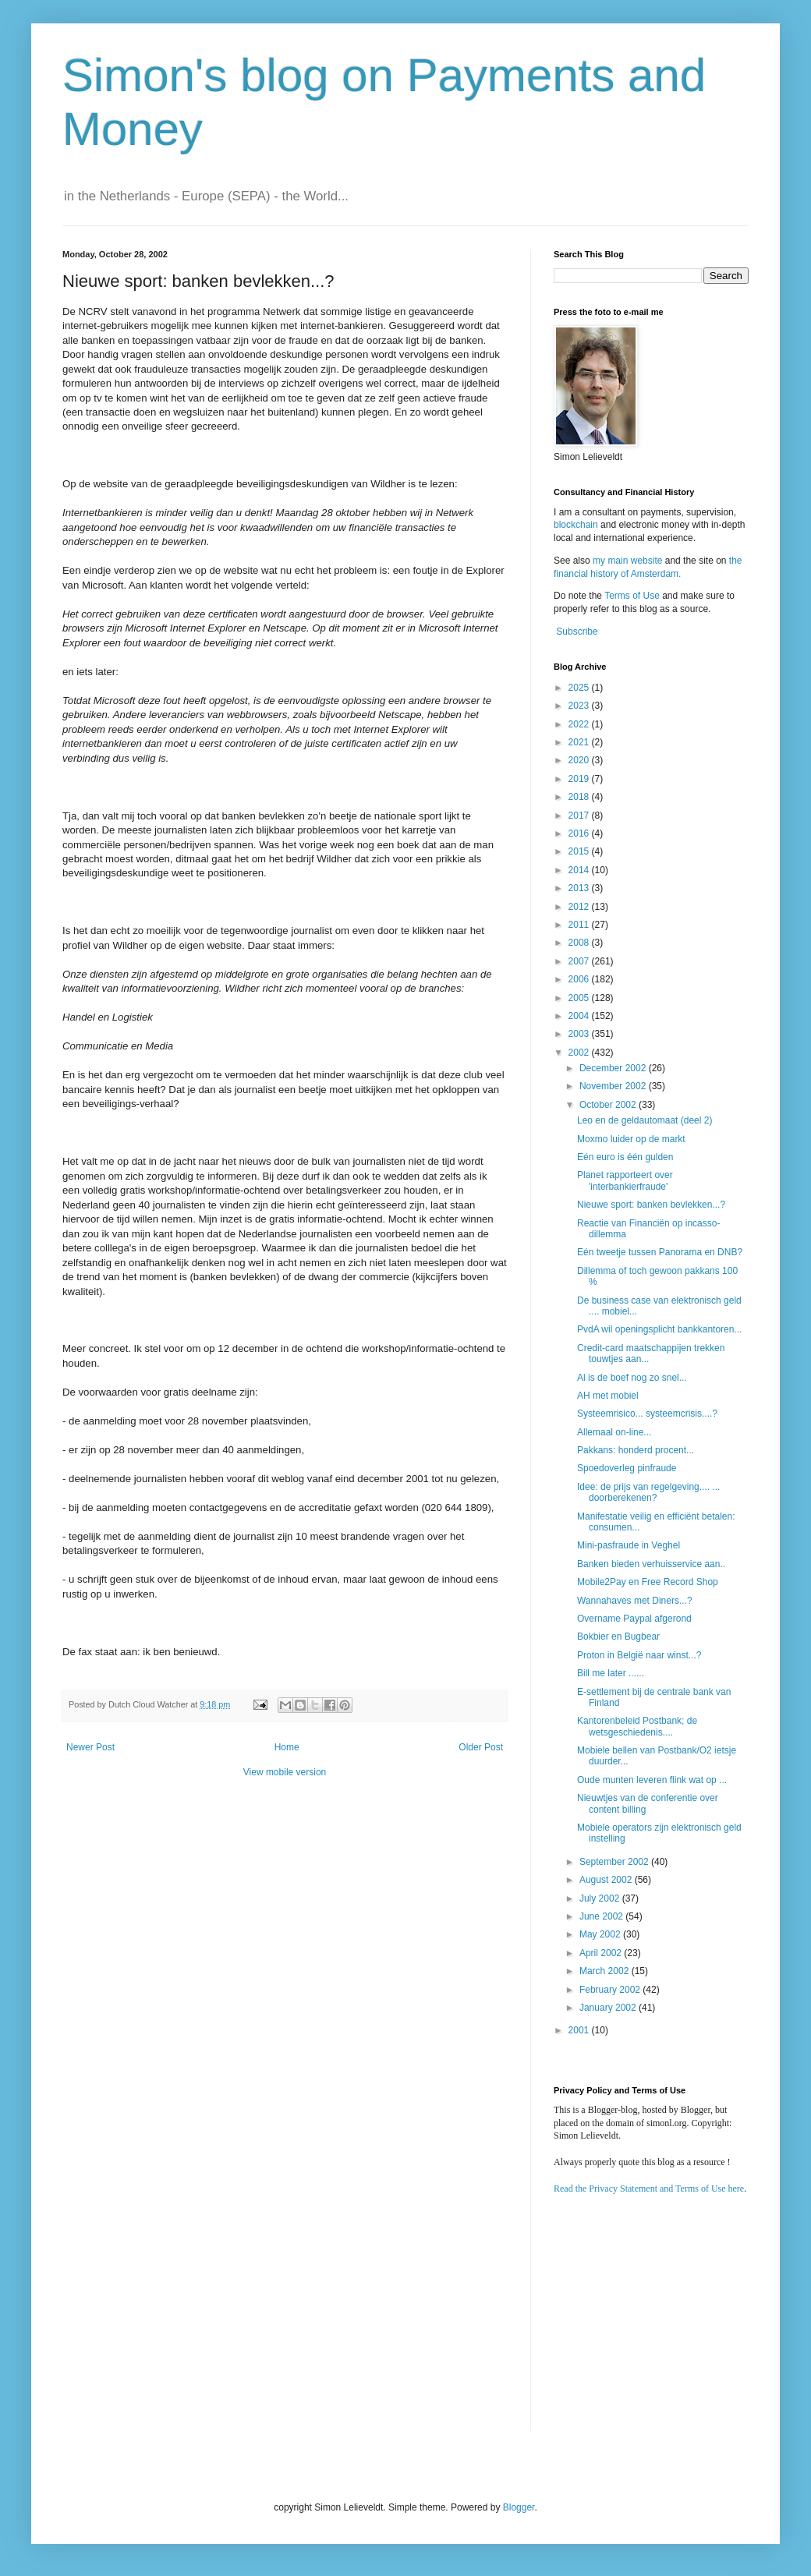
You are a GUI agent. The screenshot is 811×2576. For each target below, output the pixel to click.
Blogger (519, 2507)
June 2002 (602, 1916)
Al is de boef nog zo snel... (632, 1377)
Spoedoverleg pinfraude (626, 1468)
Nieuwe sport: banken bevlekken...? (651, 1204)
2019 (580, 778)
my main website (627, 560)
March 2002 (605, 1971)
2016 (580, 833)
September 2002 (615, 1861)
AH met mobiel (608, 1395)
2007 (580, 961)
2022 (580, 724)
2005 (580, 998)
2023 (580, 705)
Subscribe (576, 631)
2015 (580, 851)
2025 (580, 687)
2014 (580, 870)
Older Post (481, 1747)
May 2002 (601, 1934)
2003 (580, 1033)
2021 (580, 742)
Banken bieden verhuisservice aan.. (651, 1564)
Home (286, 1747)
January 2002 (609, 2007)
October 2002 (609, 1104)
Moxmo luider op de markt (631, 1139)
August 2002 (607, 1879)
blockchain (577, 524)
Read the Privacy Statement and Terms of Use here (649, 2188)
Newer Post (90, 1747)
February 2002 (611, 1989)
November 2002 (614, 1086)
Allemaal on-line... (614, 1432)
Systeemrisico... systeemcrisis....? (647, 1413)
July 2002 (600, 1898)
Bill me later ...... (610, 1673)
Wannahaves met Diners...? (634, 1600)
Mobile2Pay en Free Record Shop (647, 1581)
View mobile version (285, 1772)
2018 (580, 796)
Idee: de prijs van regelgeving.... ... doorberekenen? (648, 1492)
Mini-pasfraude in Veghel (628, 1545)
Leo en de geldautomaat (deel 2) (644, 1120)
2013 (580, 888)
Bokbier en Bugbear (618, 1636)
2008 (580, 942)
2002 (580, 1052)
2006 (580, 979)
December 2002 (614, 1068)
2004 (580, 1015)
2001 (580, 2030)
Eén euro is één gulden (625, 1157)
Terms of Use (632, 595)
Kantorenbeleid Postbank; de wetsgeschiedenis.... (637, 1726)
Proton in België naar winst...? (639, 1655)
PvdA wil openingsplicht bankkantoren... (659, 1329)
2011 (580, 924)
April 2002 (601, 1953)
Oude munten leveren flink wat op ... (652, 1780)
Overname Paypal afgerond (634, 1618)
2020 (580, 760)
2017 (580, 815)
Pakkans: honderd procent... (635, 1450)
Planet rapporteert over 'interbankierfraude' (625, 1180)
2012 (580, 906)
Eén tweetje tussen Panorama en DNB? (659, 1252)
